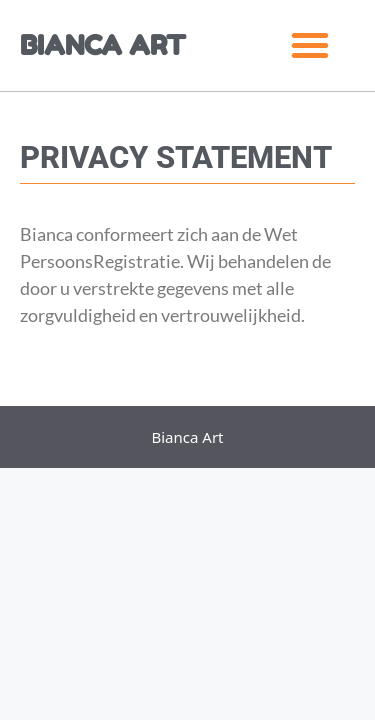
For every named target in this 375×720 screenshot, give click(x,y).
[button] (310, 45)
